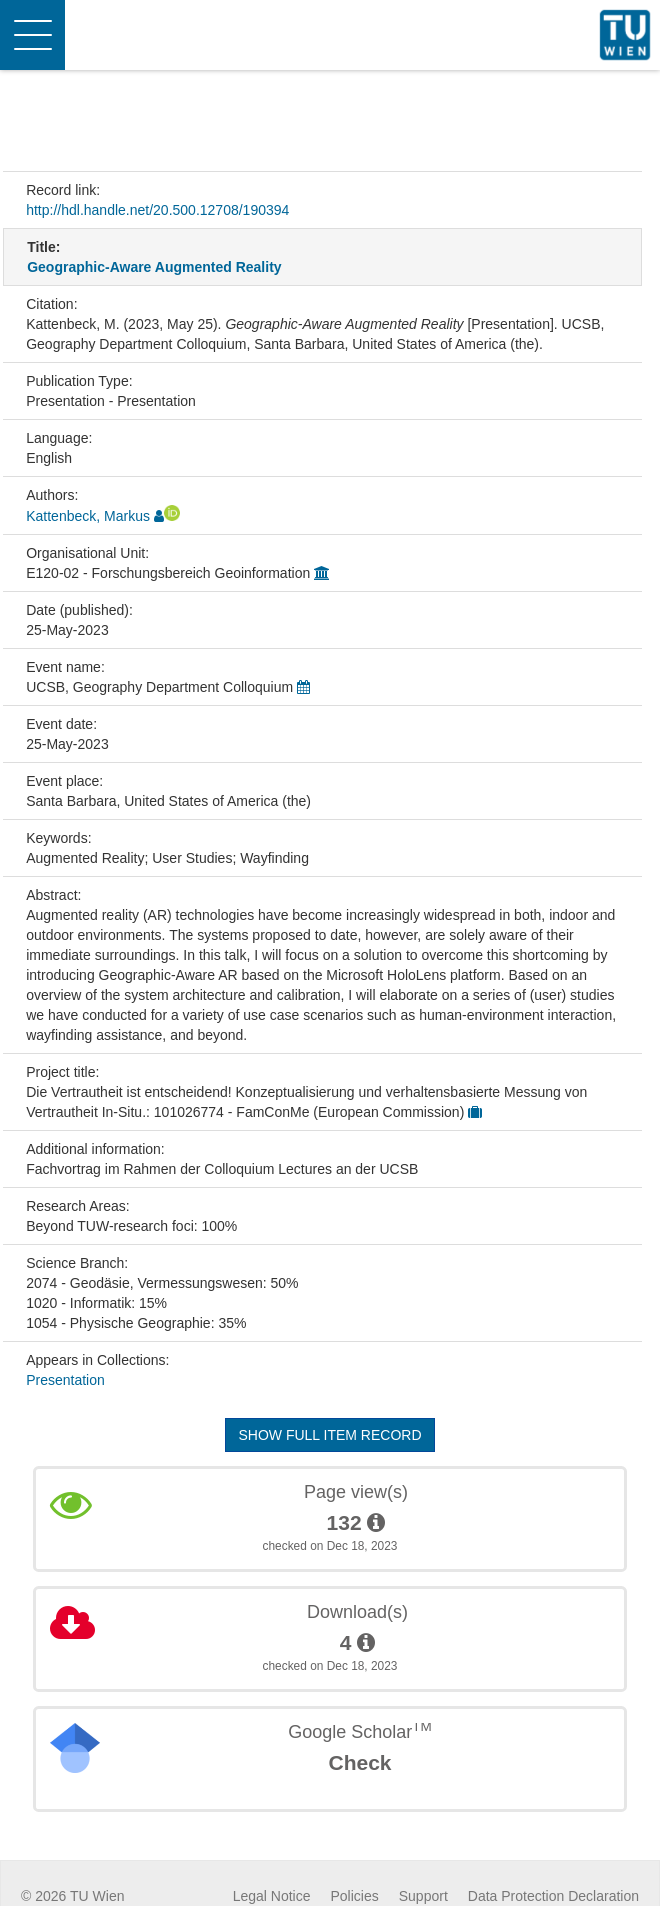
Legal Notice (272, 1896)
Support (423, 1896)
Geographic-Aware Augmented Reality (154, 267)
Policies (355, 1896)
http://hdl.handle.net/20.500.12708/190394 (157, 210)
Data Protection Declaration (553, 1896)
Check (359, 1762)
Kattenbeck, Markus (88, 516)
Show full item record (329, 1435)
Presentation (65, 1380)
